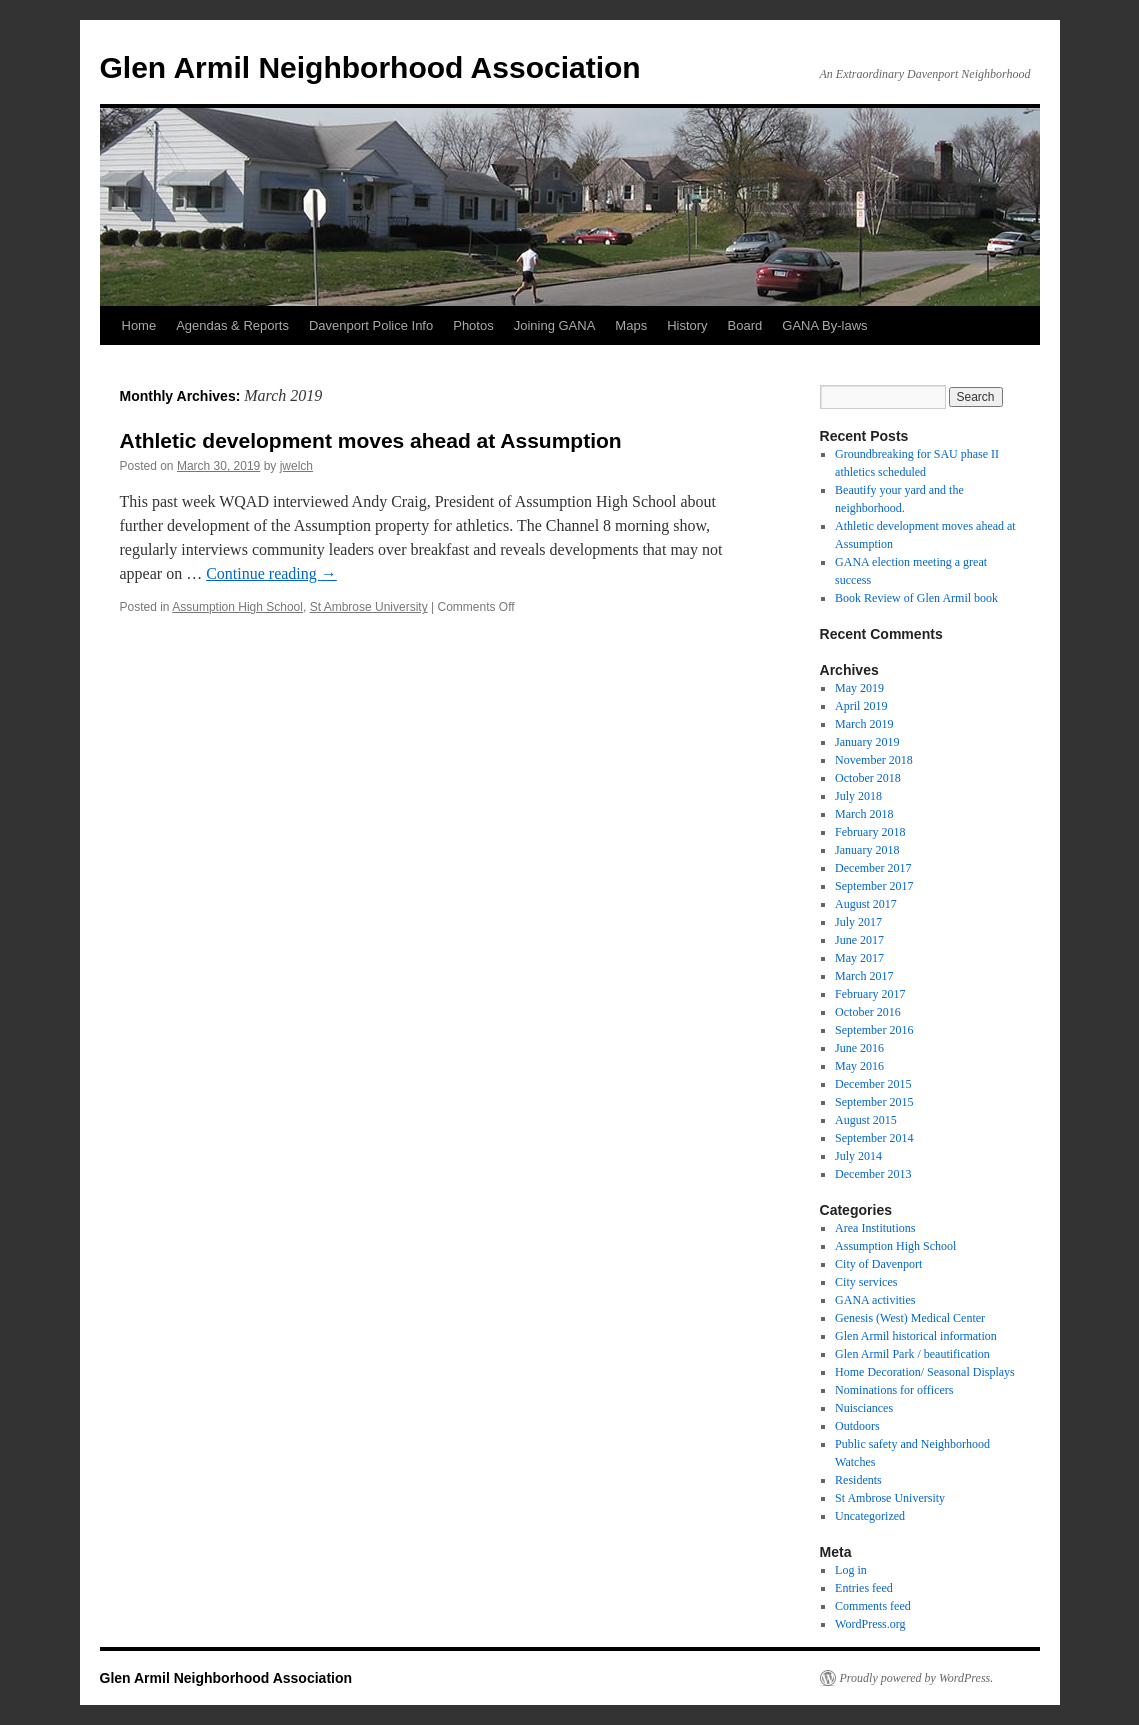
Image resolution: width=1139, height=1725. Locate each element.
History (687, 325)
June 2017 (859, 940)
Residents (858, 1480)
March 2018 (864, 814)
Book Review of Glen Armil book (916, 598)
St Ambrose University (369, 607)
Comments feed (873, 1606)
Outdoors (857, 1426)
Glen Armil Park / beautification (912, 1354)
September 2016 (874, 1030)
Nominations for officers (894, 1390)
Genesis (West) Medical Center (910, 1318)
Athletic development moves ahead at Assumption (371, 440)
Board (745, 325)
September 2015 (874, 1102)
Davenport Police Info (371, 325)
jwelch (296, 466)
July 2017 (858, 922)
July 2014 (858, 1156)
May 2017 (859, 958)
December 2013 (873, 1174)
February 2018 (870, 832)
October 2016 (868, 1012)
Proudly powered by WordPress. (917, 1678)
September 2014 (874, 1138)
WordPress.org (870, 1624)
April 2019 (861, 706)
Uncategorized (870, 1516)
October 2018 (868, 778)
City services (866, 1282)
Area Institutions (875, 1228)
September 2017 (874, 886)
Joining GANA (555, 325)
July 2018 (858, 796)
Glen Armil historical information (916, 1336)
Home (139, 325)
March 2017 (864, 976)
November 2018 (874, 760)
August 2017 (866, 904)
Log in (851, 1570)
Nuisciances (864, 1408)
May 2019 (859, 688)
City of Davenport (878, 1264)
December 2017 (873, 868)
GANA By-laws (824, 325)
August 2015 (866, 1120)
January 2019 (867, 742)
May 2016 (859, 1066)
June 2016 (859, 1048)
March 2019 (864, 724)
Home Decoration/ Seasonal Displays (925, 1372)
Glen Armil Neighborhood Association (370, 67)
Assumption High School (237, 607)
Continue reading (271, 573)
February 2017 (870, 994)
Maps (631, 325)
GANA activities (875, 1300)
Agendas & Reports (232, 325)
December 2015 (873, 1084)
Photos (473, 325)
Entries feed (864, 1588)
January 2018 (867, 850)
